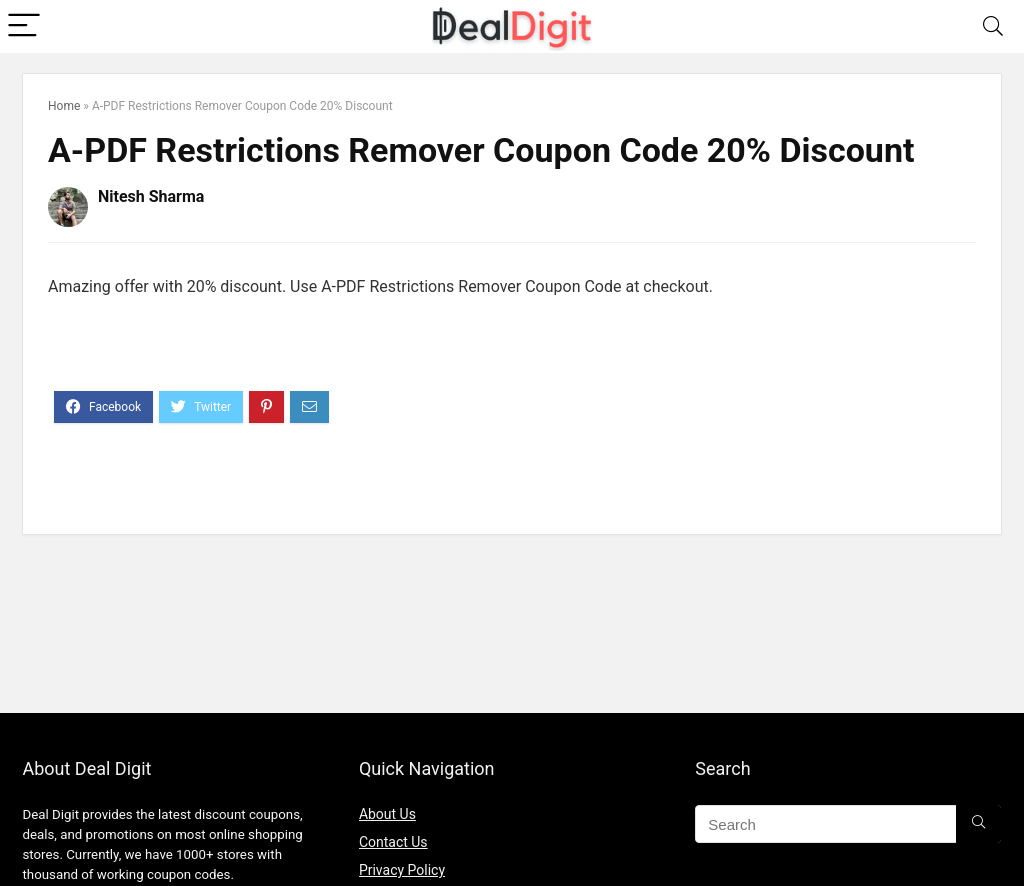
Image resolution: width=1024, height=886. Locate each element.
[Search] (993, 26)
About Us (387, 814)
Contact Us (393, 842)
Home (64, 106)
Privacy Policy (402, 870)
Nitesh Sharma (151, 196)
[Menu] (24, 26)
